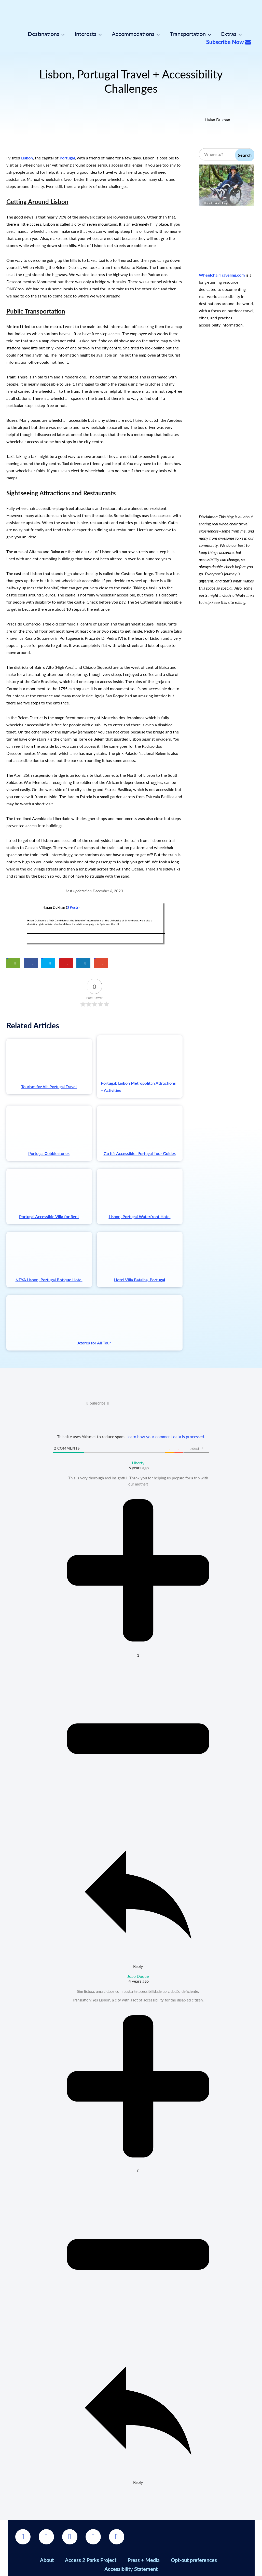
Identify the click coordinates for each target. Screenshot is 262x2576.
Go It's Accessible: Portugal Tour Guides (140, 1153)
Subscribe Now (228, 42)
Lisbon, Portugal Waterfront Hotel (140, 1216)
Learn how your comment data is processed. (166, 1436)
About (47, 2560)
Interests (85, 34)
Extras (229, 34)
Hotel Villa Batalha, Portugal (139, 1279)
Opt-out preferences (194, 2560)
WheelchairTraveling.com (222, 274)
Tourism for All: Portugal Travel (49, 1086)
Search (245, 155)
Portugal (67, 157)
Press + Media (144, 2560)
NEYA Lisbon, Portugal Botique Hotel (49, 1279)
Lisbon (27, 157)
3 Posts (72, 907)
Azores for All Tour (94, 1342)
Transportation (188, 34)
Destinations (43, 34)
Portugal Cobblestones (49, 1153)
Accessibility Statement (131, 2569)
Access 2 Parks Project (90, 2560)
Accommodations (133, 34)
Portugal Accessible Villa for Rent (49, 1216)
